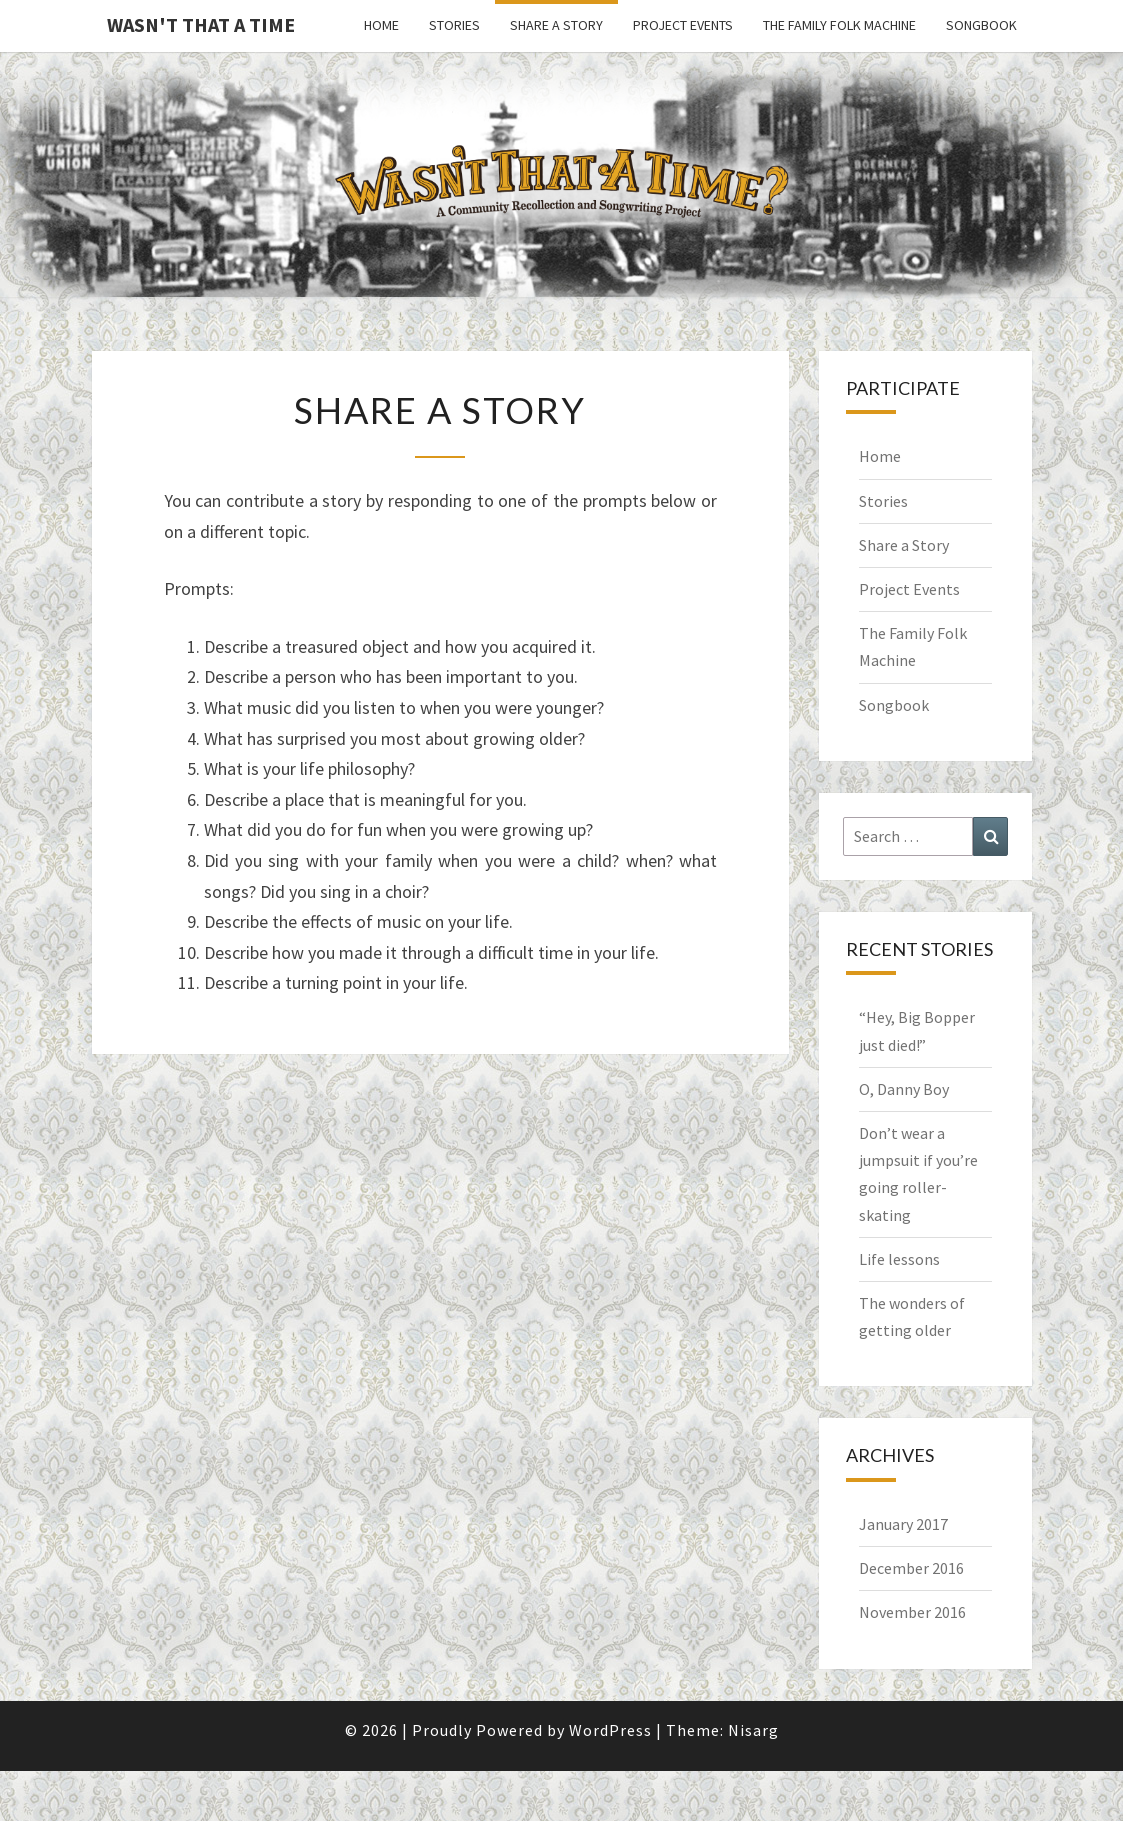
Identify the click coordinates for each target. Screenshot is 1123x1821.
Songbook (981, 25)
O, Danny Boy (904, 1089)
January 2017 (903, 1524)
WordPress (610, 1730)
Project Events (683, 25)
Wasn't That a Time (201, 24)
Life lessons (899, 1259)
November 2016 (912, 1612)
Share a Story (556, 25)
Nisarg (753, 1730)
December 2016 (911, 1568)
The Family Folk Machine (839, 25)
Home (381, 25)
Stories (454, 25)
